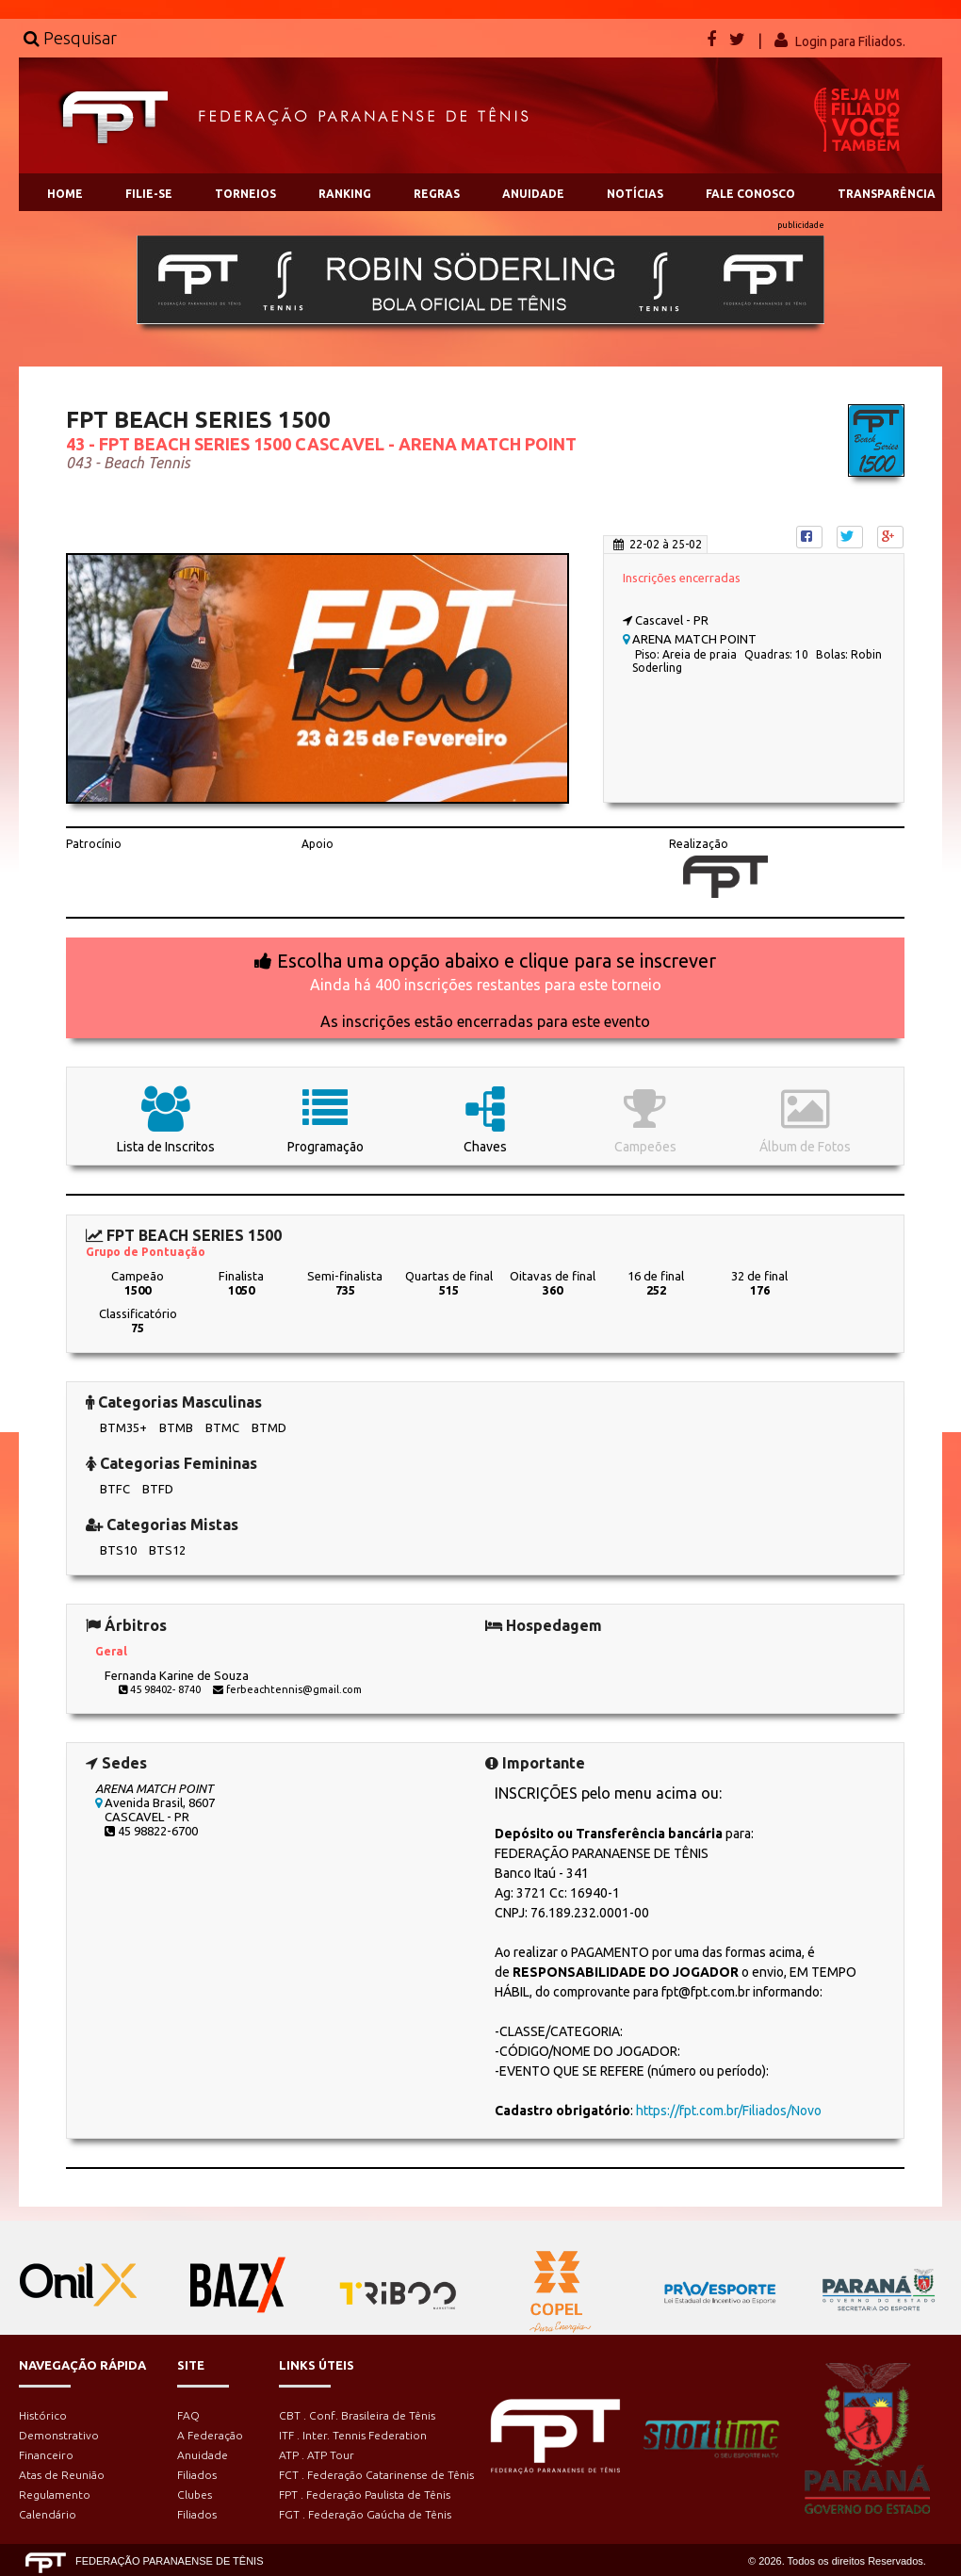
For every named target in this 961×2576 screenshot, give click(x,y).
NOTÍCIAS (635, 193)
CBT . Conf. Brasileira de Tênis (357, 2415)
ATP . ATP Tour (316, 2455)
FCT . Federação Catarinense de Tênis (376, 2475)
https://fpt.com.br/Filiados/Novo (729, 2110)
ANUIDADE (533, 193)
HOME (65, 193)
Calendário (47, 2514)
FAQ (188, 2415)
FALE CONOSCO (750, 193)
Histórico (43, 2415)
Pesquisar (70, 37)
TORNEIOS (245, 193)
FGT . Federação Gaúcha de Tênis (365, 2514)
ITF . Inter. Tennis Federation (353, 2435)
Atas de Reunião (62, 2475)
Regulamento (54, 2494)
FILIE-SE (148, 193)
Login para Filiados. (850, 41)
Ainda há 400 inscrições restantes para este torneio (485, 984)
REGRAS (437, 193)
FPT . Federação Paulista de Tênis (364, 2494)
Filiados (197, 2475)
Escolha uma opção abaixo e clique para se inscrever (496, 960)
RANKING (344, 193)
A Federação (210, 2435)
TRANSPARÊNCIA (887, 193)
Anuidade (202, 2455)
